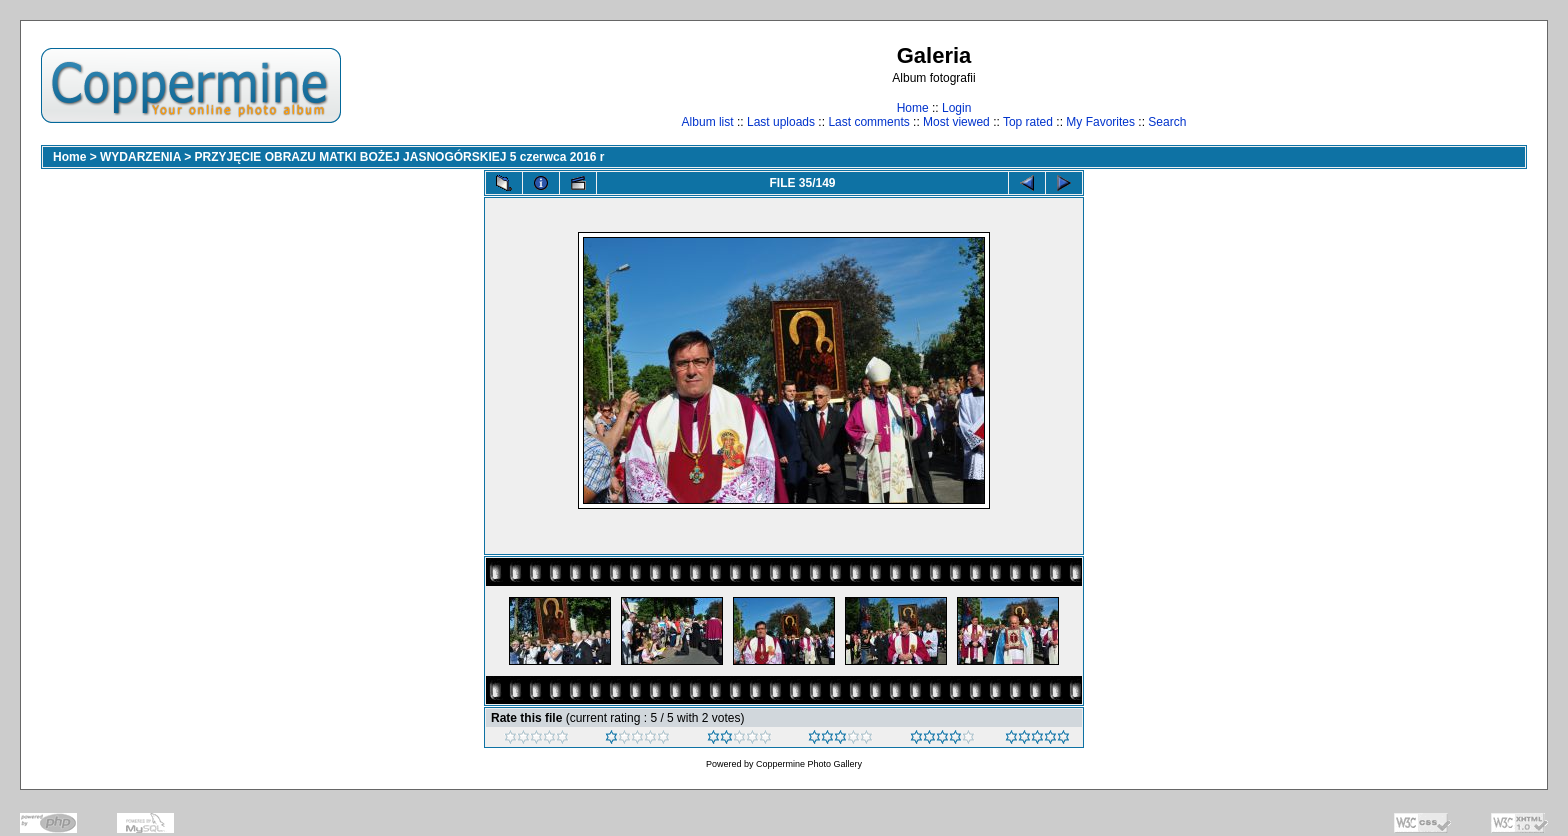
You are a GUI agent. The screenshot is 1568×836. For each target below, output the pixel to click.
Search (1167, 122)
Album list (708, 122)
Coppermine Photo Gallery (809, 764)
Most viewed (956, 122)
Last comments (868, 122)
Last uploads (781, 122)
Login (956, 108)
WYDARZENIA (140, 157)
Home (913, 108)
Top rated (1028, 122)
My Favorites (1100, 122)
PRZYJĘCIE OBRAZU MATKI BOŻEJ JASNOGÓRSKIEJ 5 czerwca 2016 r (400, 157)
